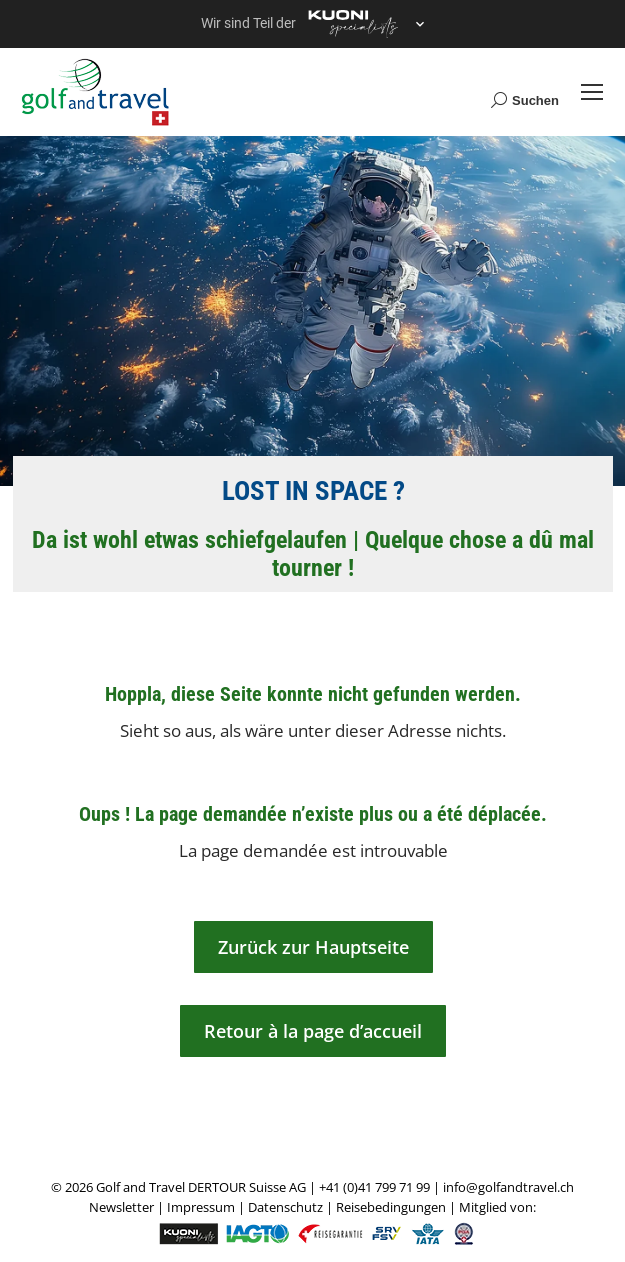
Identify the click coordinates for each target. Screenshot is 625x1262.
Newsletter (121, 1207)
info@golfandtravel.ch (508, 1187)
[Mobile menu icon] (592, 92)
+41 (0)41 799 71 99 (374, 1187)
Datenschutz (285, 1207)
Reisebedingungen (391, 1207)
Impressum (201, 1207)
